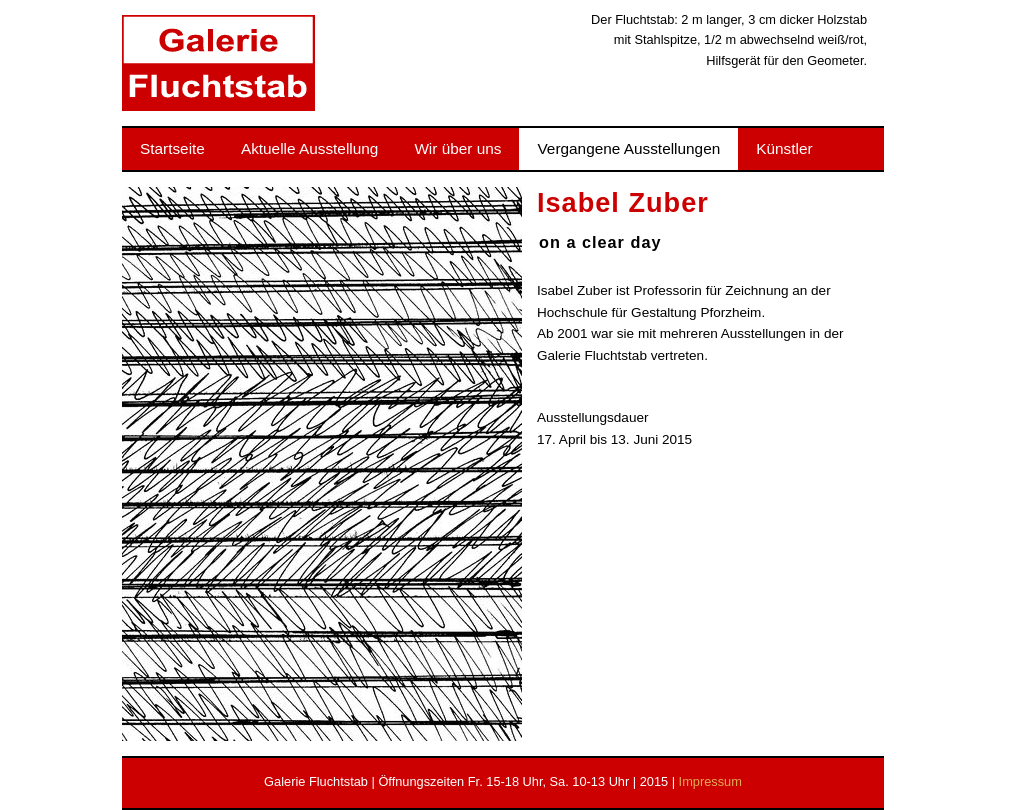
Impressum (710, 781)
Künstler (784, 148)
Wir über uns (457, 148)
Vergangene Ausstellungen (628, 148)
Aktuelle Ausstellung (309, 148)
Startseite (172, 148)
